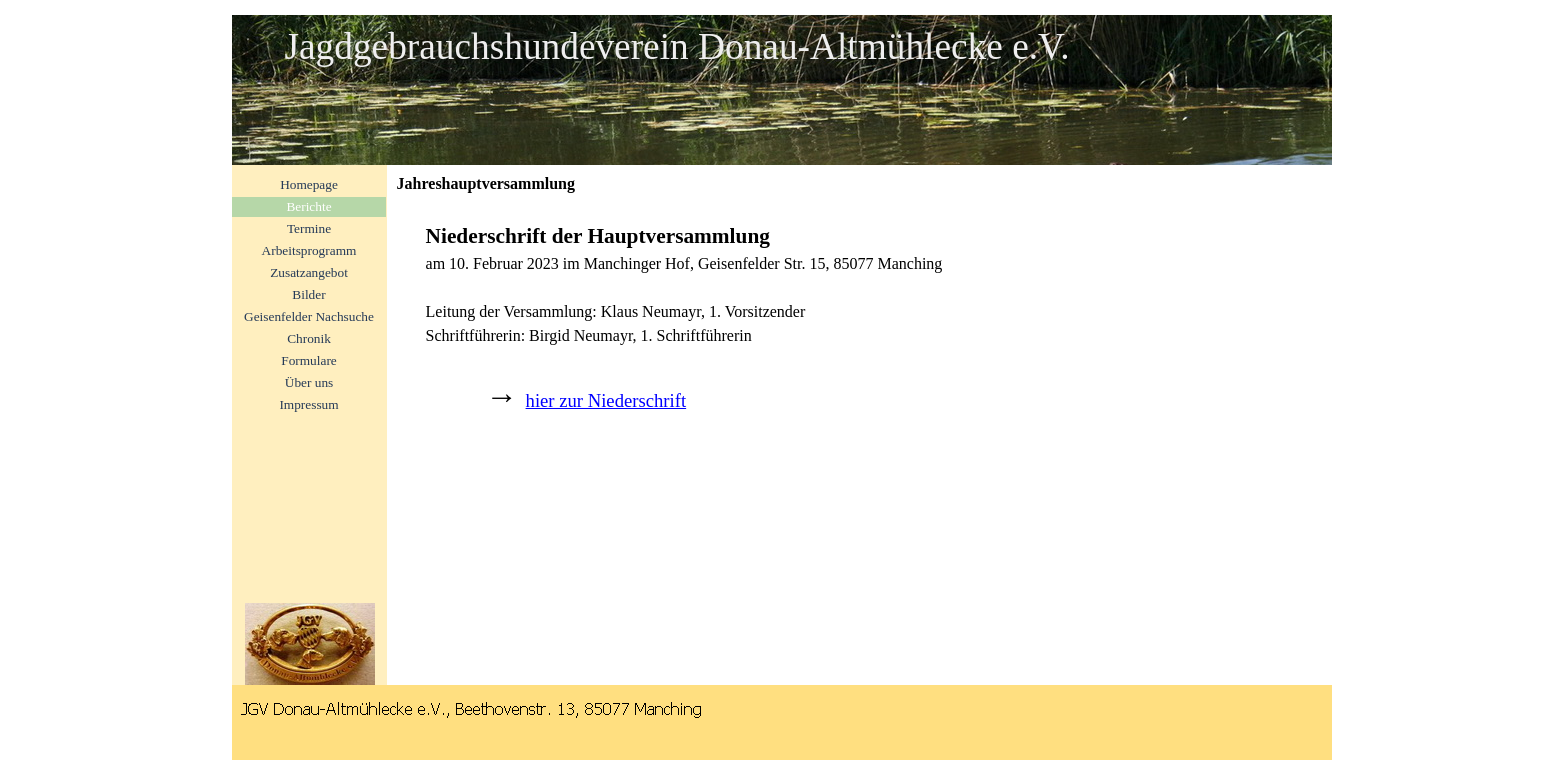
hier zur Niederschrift (606, 400)
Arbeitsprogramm (309, 250)
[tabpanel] (860, 332)
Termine (309, 228)
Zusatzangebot (309, 272)
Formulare (309, 360)
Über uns (309, 382)
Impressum (308, 404)
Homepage (309, 184)
